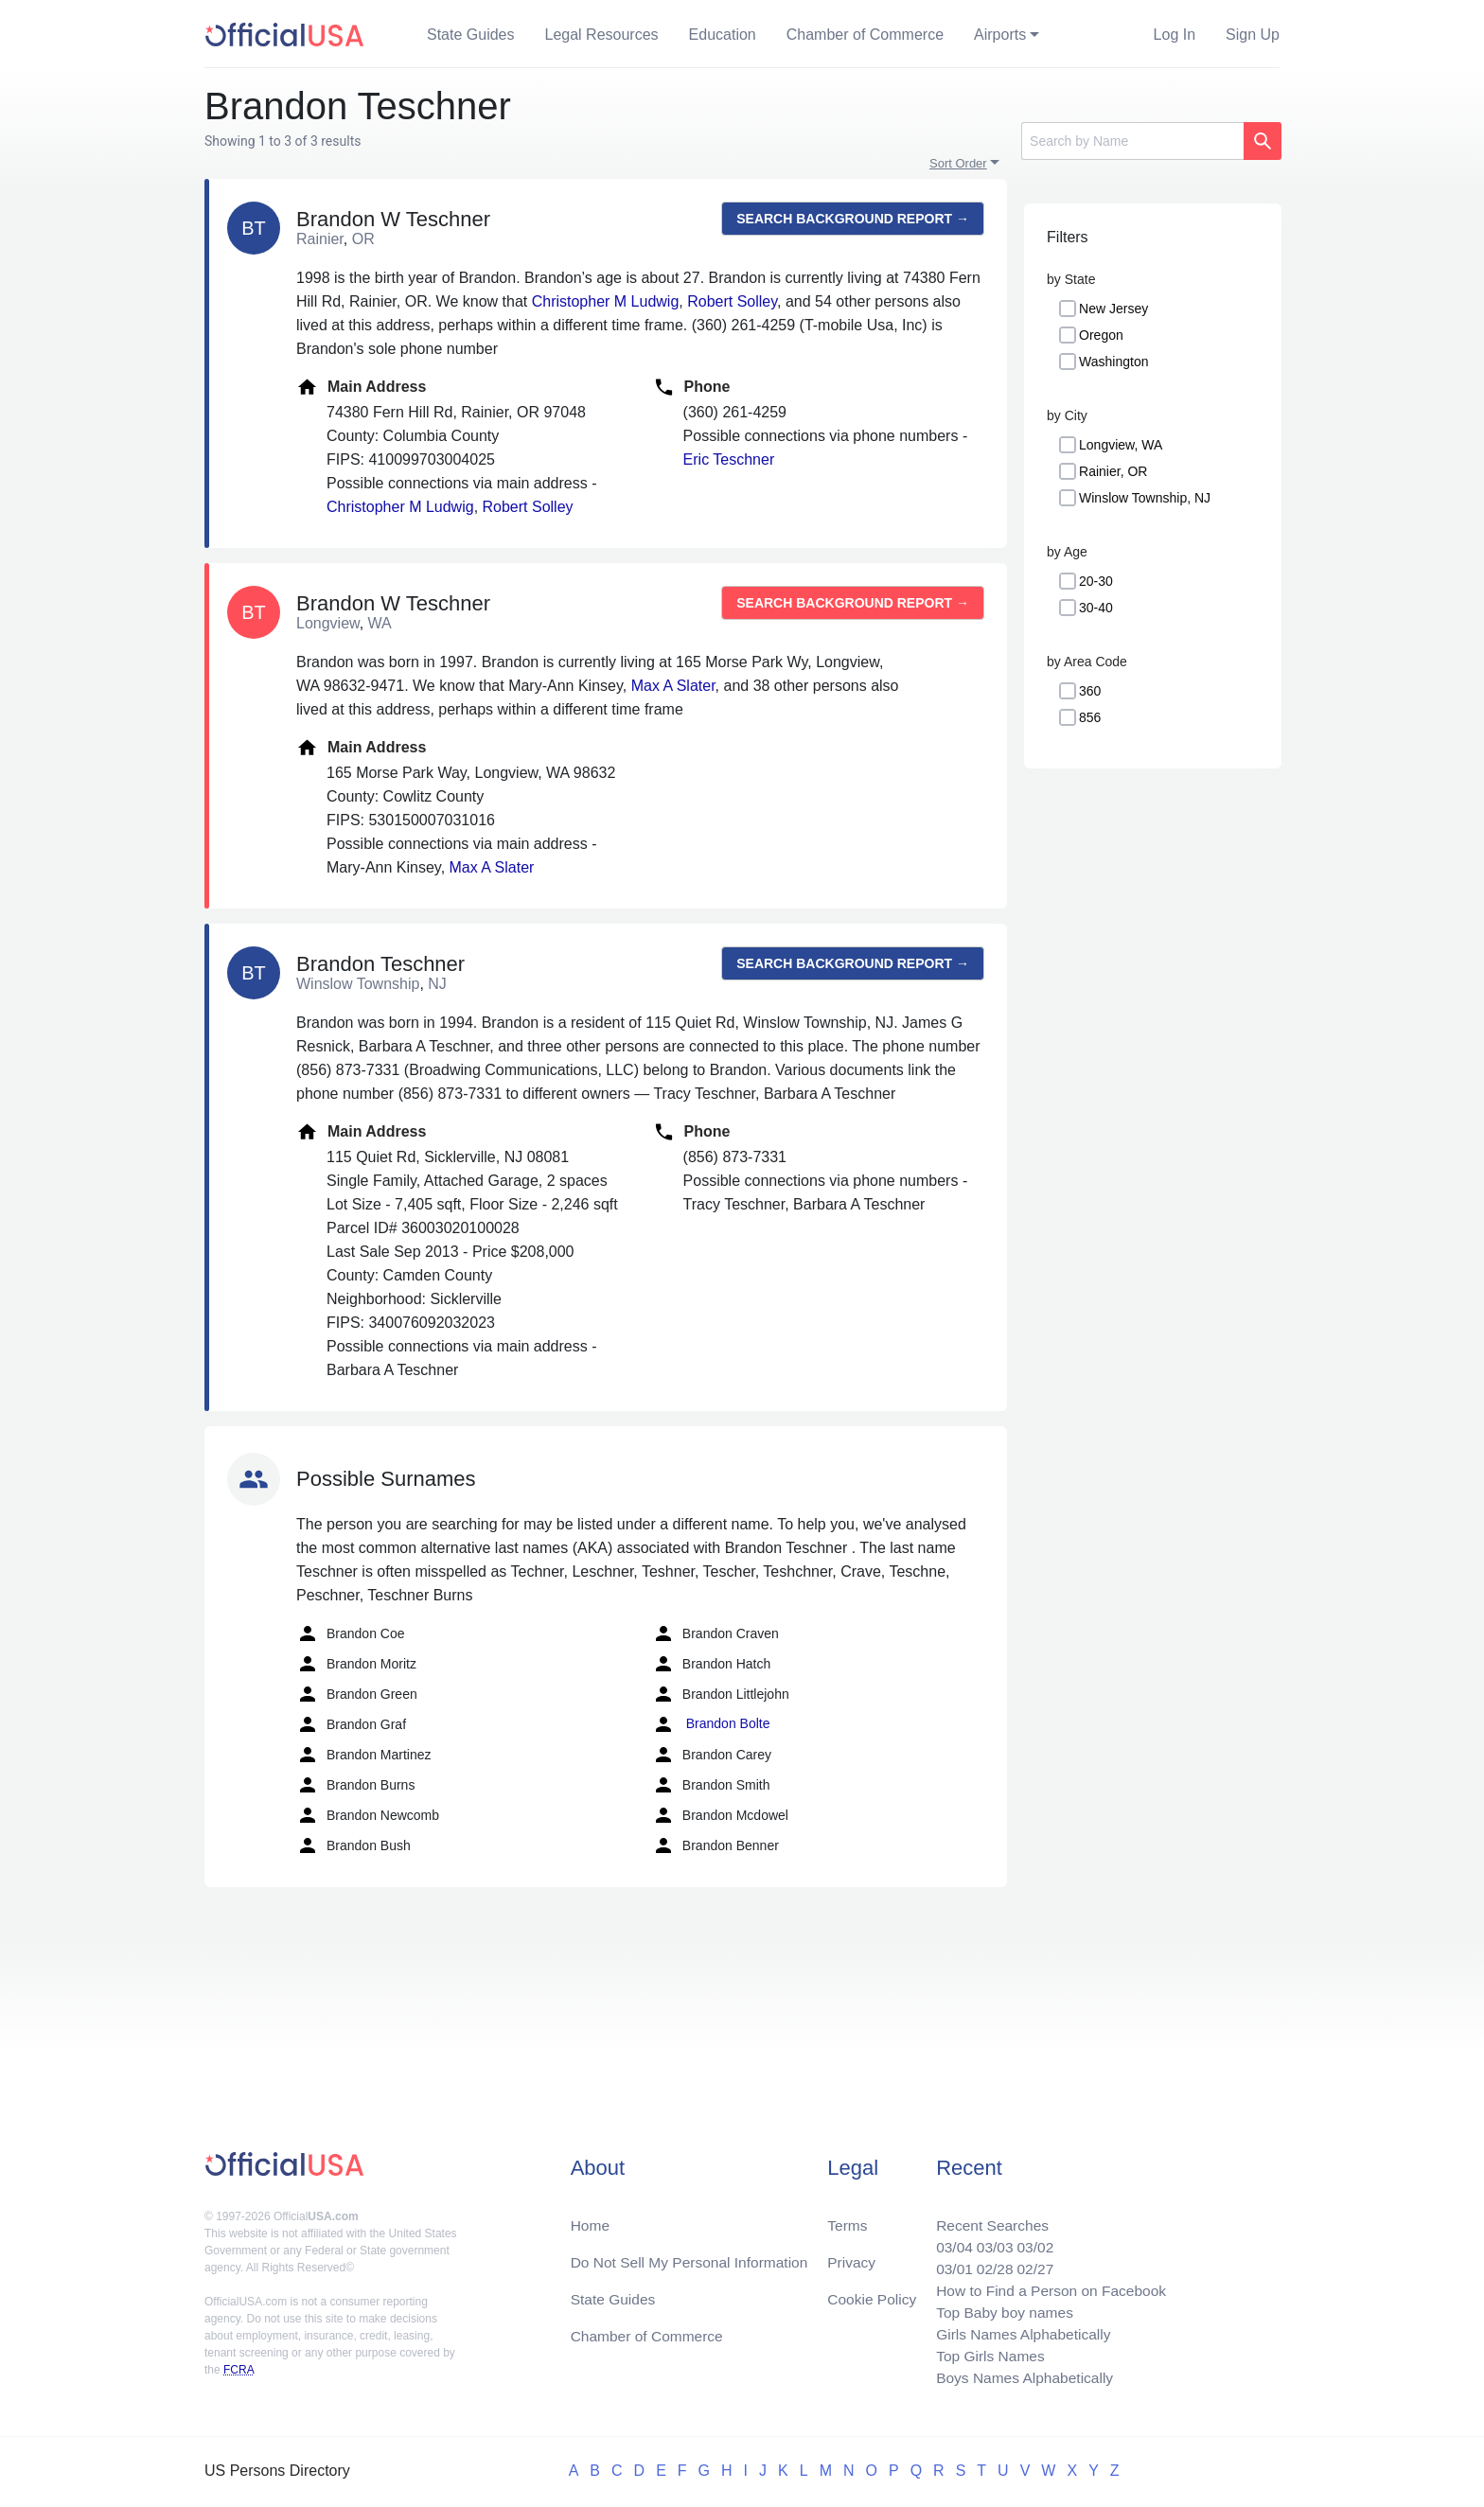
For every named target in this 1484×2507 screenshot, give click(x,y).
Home (591, 2218)
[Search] (1132, 141)
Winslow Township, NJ (1144, 497)
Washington (1113, 361)
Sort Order (958, 163)
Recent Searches (986, 2218)
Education (722, 34)
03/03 (989, 2241)
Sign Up (1253, 34)
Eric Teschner (729, 459)
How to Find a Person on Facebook (1047, 2286)
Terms (847, 2218)
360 (1090, 690)
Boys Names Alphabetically (1019, 2377)
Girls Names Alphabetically (1018, 2331)
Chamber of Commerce (865, 34)
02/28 (989, 2263)
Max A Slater (673, 686)
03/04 (947, 2241)
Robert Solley (732, 301)
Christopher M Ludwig (606, 301)
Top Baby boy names (998, 2309)
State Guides (471, 34)
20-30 (1096, 581)
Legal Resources (602, 34)
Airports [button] (1000, 34)
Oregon (1101, 335)
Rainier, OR (1113, 471)
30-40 (1096, 607)
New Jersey (1113, 308)
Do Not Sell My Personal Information (693, 2256)
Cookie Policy (872, 2294)
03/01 (947, 2263)
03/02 (1031, 2241)
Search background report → (852, 218)
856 (1090, 717)
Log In (1174, 34)
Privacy (850, 2256)
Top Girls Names (984, 2354)
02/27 (1031, 2263)
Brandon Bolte (711, 1724)
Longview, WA (1120, 444)
